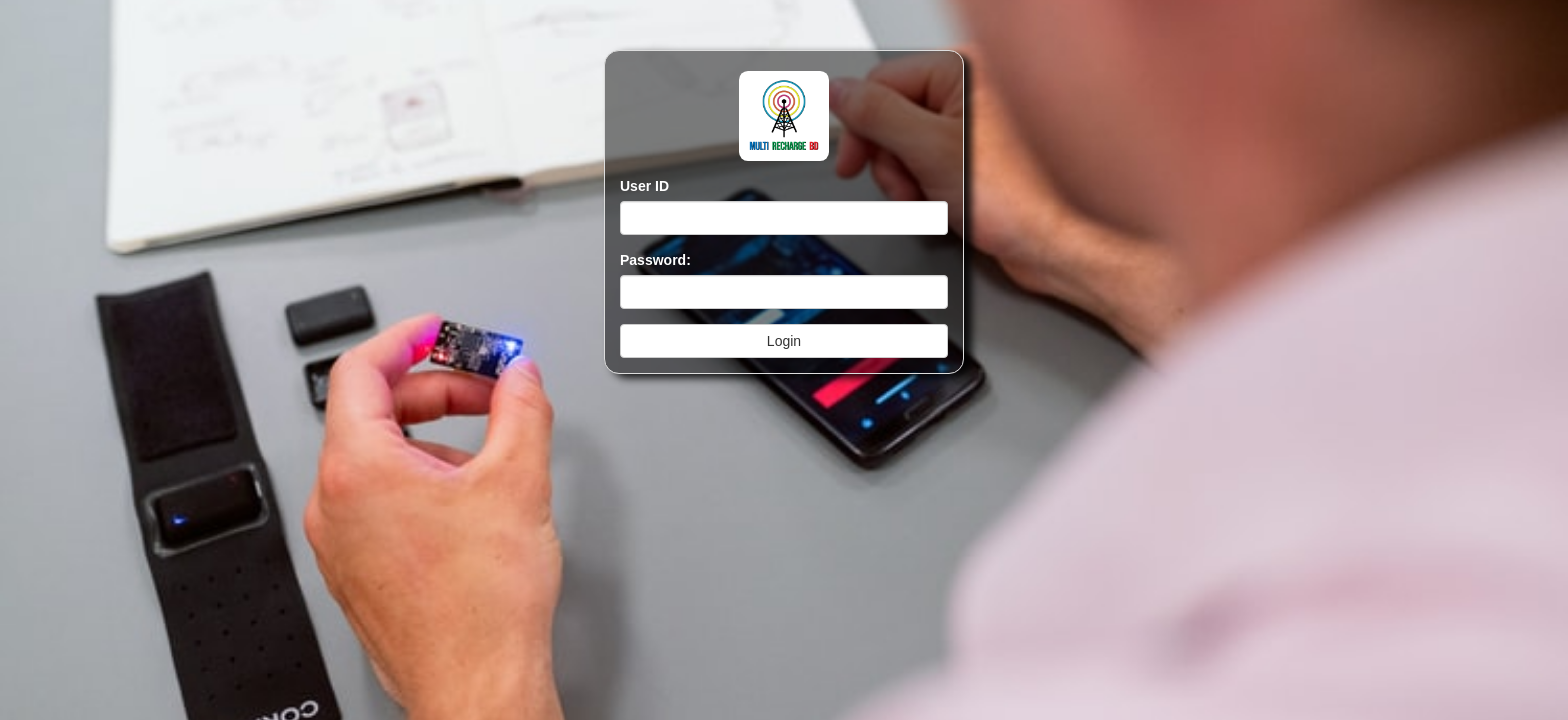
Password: (655, 260)
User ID (644, 186)
